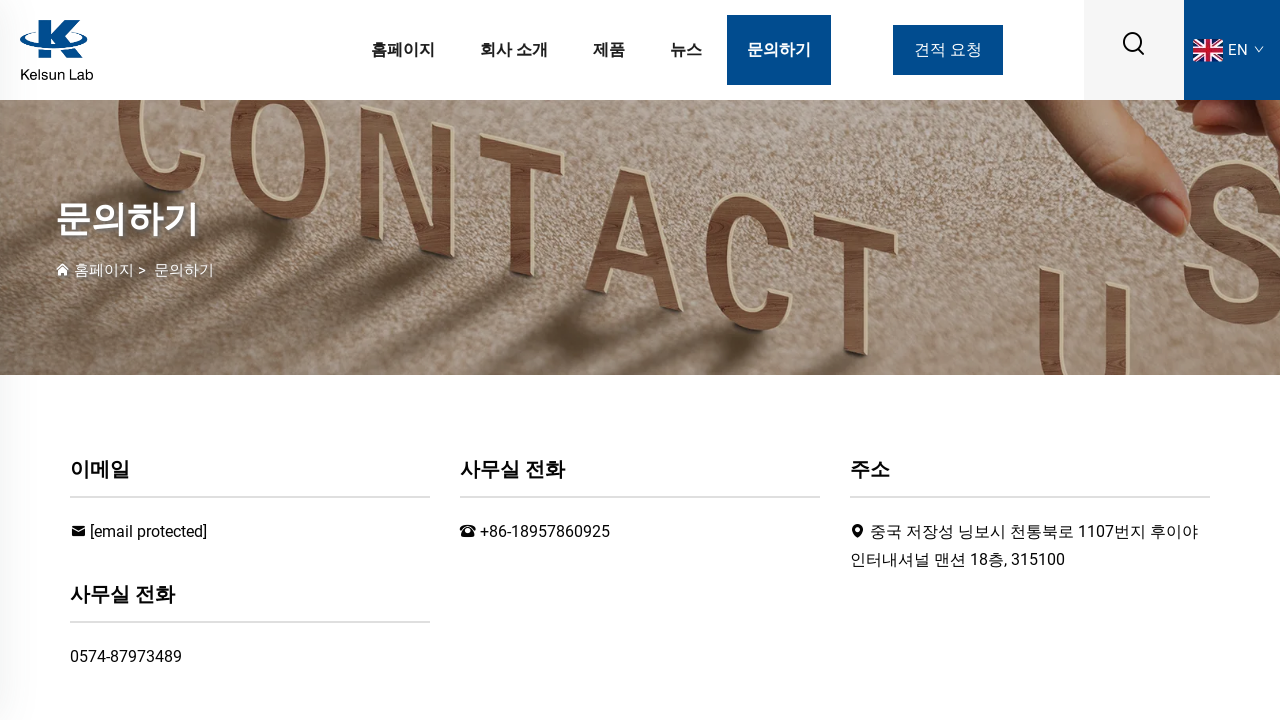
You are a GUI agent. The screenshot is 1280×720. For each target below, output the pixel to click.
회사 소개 (514, 49)
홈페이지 (403, 49)
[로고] (56, 48)
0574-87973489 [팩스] (126, 656)
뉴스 (686, 49)
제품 (609, 49)
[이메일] (148, 531)
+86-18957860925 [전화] (545, 531)
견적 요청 (948, 49)
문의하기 (779, 49)
